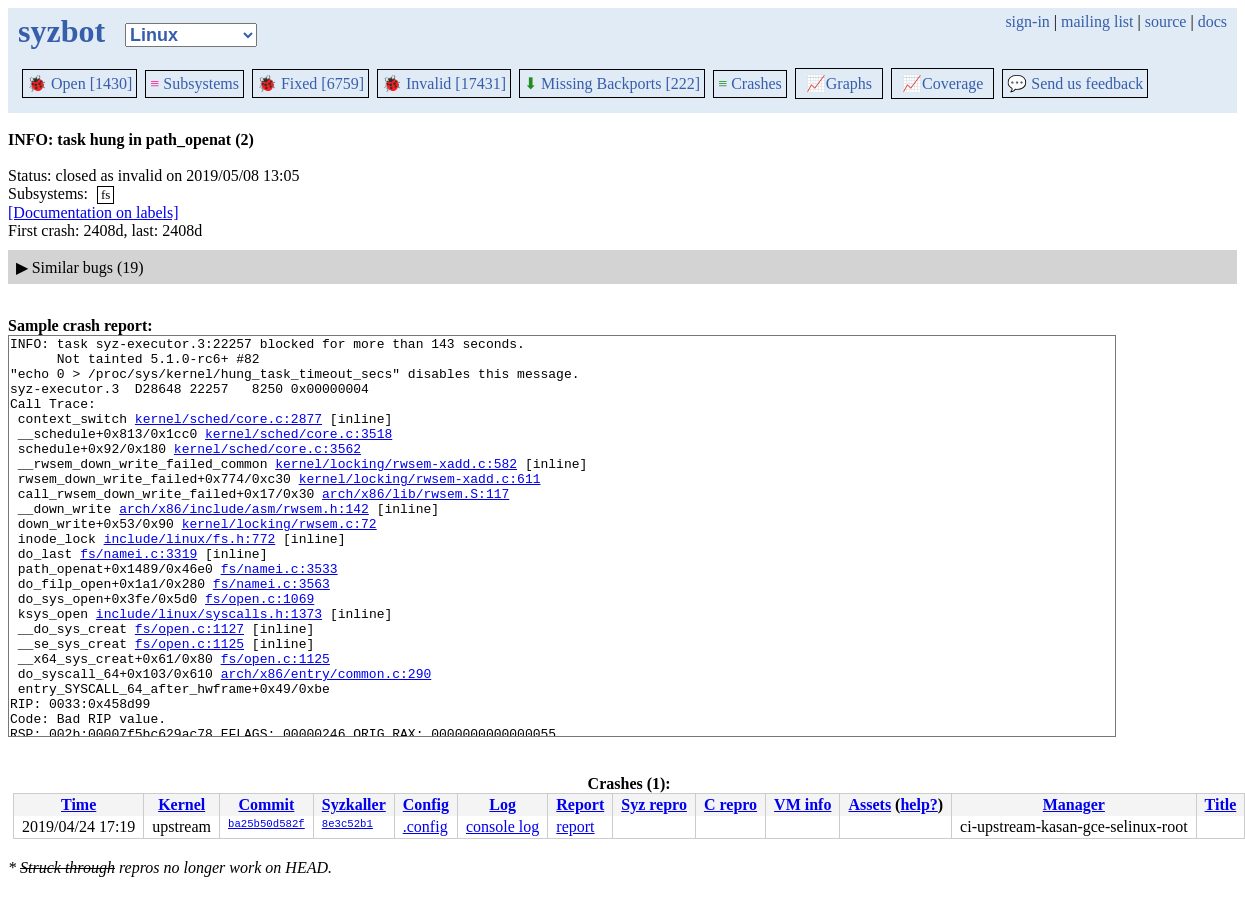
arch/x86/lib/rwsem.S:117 (415, 526)
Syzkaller (354, 804)
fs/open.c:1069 (259, 652)
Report (580, 804)
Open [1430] (79, 83)
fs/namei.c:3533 (279, 616)
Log (502, 804)
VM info (802, 804)
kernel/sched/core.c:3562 (267, 472)
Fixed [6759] (310, 83)
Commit (266, 804)
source (1166, 21)
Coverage (942, 83)
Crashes (750, 83)
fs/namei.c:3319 (138, 598)
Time (78, 804)
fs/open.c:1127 (189, 688)
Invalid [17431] (444, 83)
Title (1221, 804)
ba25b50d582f (266, 825)
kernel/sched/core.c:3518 (298, 454)
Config (426, 804)
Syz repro (654, 804)
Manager (1074, 804)
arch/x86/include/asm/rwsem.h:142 (244, 544)
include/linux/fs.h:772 (190, 580)
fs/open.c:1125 (189, 706)
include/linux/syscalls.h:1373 (209, 670)
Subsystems (194, 83)
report (575, 826)
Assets (869, 804)
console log (502, 826)
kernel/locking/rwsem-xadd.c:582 (396, 490)
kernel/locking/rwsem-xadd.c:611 (420, 508)
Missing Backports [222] (612, 83)
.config (425, 826)
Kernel (181, 804)
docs (1212, 21)
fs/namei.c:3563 (271, 634)
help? (918, 804)
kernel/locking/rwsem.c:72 (279, 562)
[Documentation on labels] (93, 212)
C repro (730, 804)
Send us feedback (1075, 83)
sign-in (1027, 21)
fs (105, 194)
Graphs (839, 83)
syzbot (61, 31)
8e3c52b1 (347, 825)
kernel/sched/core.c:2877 (228, 436)
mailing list (1097, 21)
